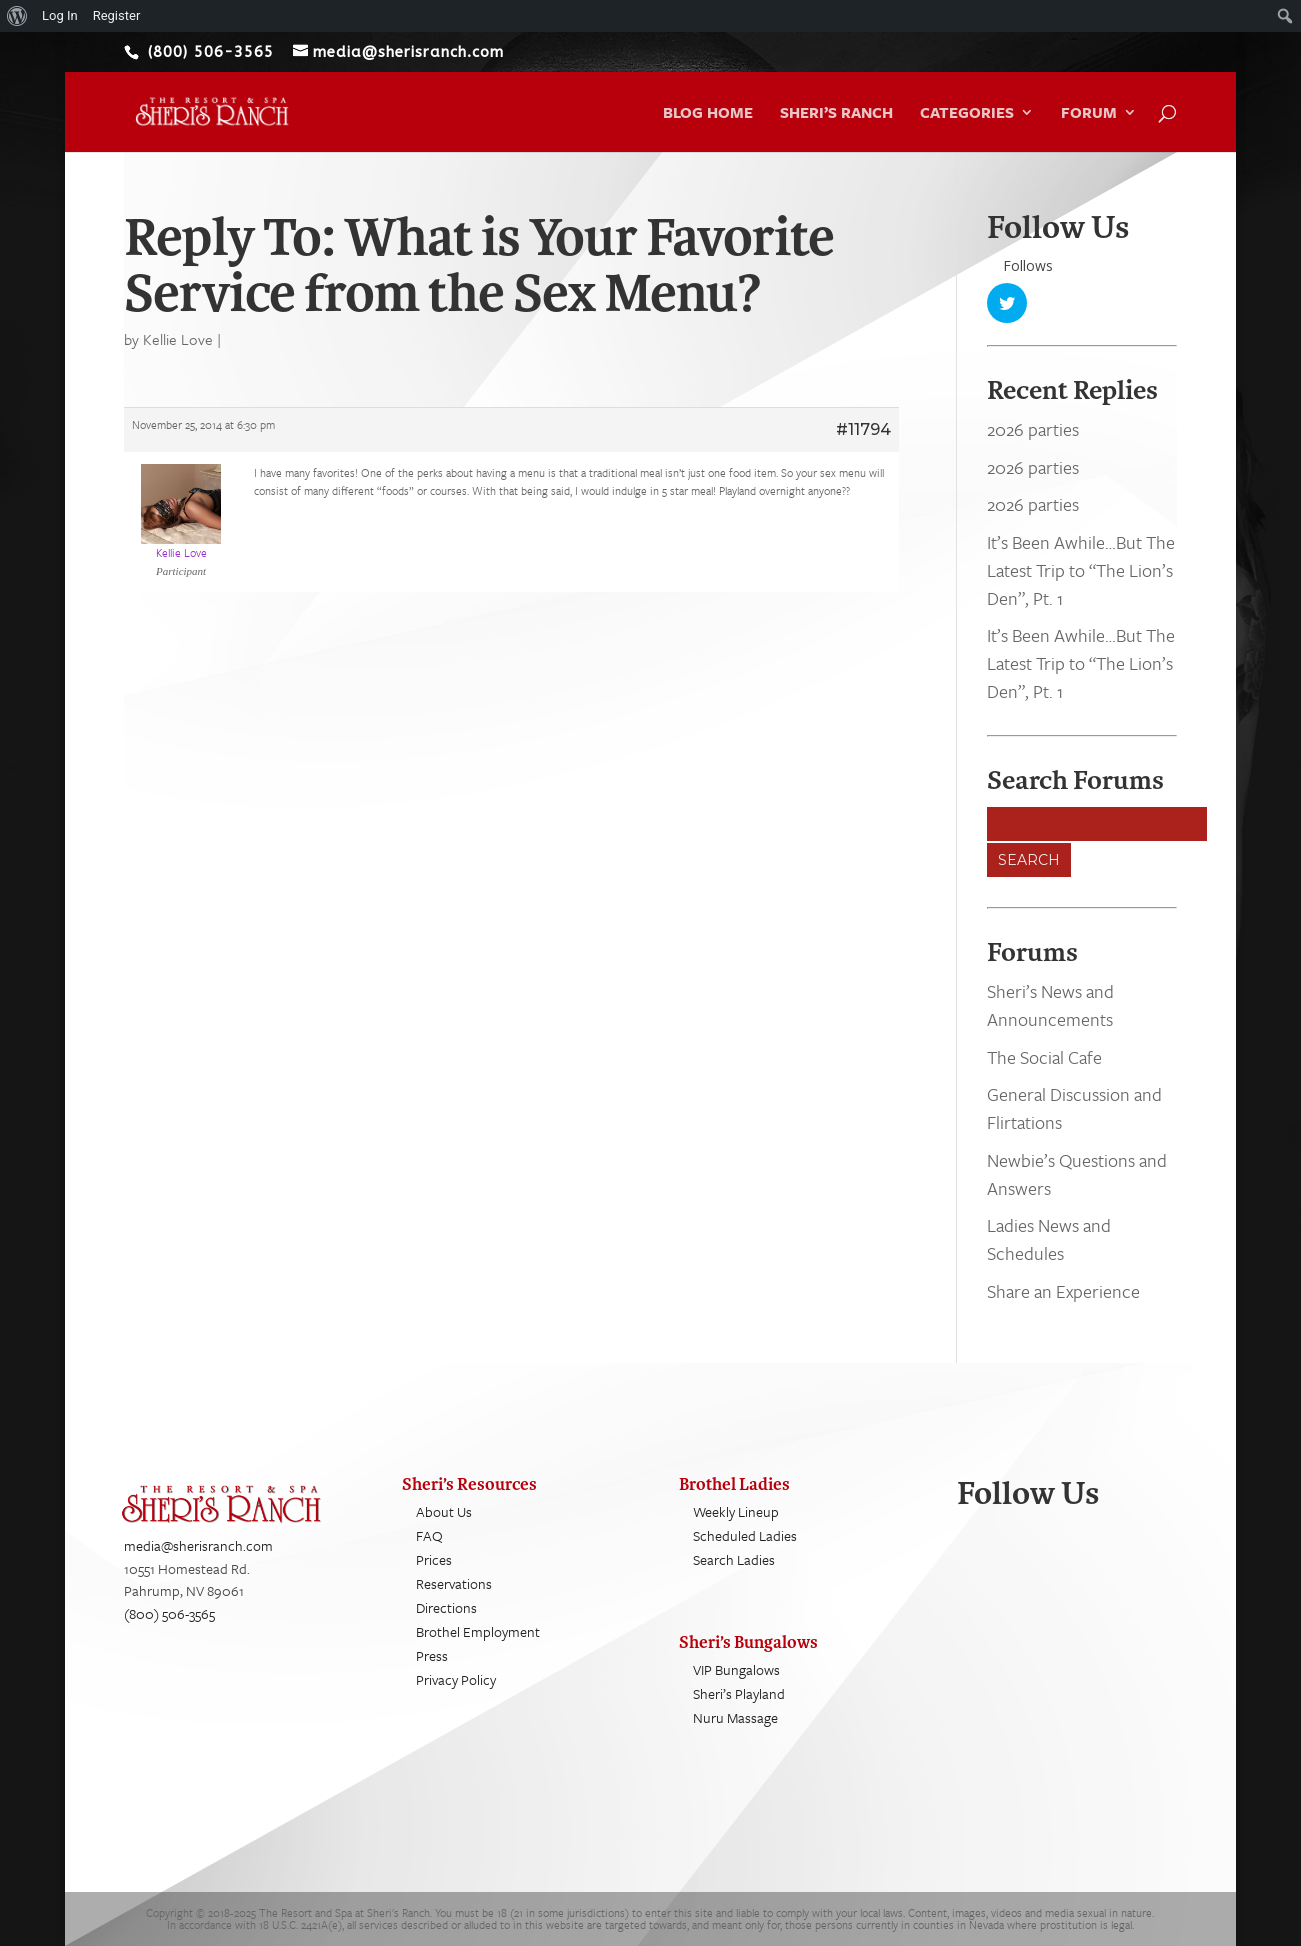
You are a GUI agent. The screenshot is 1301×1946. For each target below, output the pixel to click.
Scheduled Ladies (745, 1535)
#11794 (863, 429)
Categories (967, 114)
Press (432, 1655)
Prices (434, 1559)
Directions (446, 1607)
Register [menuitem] (117, 15)
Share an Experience (1063, 1291)
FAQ (429, 1535)
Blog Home (708, 114)
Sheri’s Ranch (836, 114)
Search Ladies (734, 1559)
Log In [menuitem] (60, 15)
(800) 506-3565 (169, 1613)
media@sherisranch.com (198, 1546)
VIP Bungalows (736, 1669)
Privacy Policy (456, 1679)
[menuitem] (17, 16)
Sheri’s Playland (739, 1693)
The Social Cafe (1044, 1057)
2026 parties (1033, 430)
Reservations (454, 1583)
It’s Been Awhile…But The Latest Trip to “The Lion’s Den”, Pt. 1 (1081, 570)
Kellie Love (178, 339)
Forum (1089, 114)
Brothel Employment (478, 1631)
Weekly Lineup (736, 1511)
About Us (444, 1511)
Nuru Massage (735, 1717)
